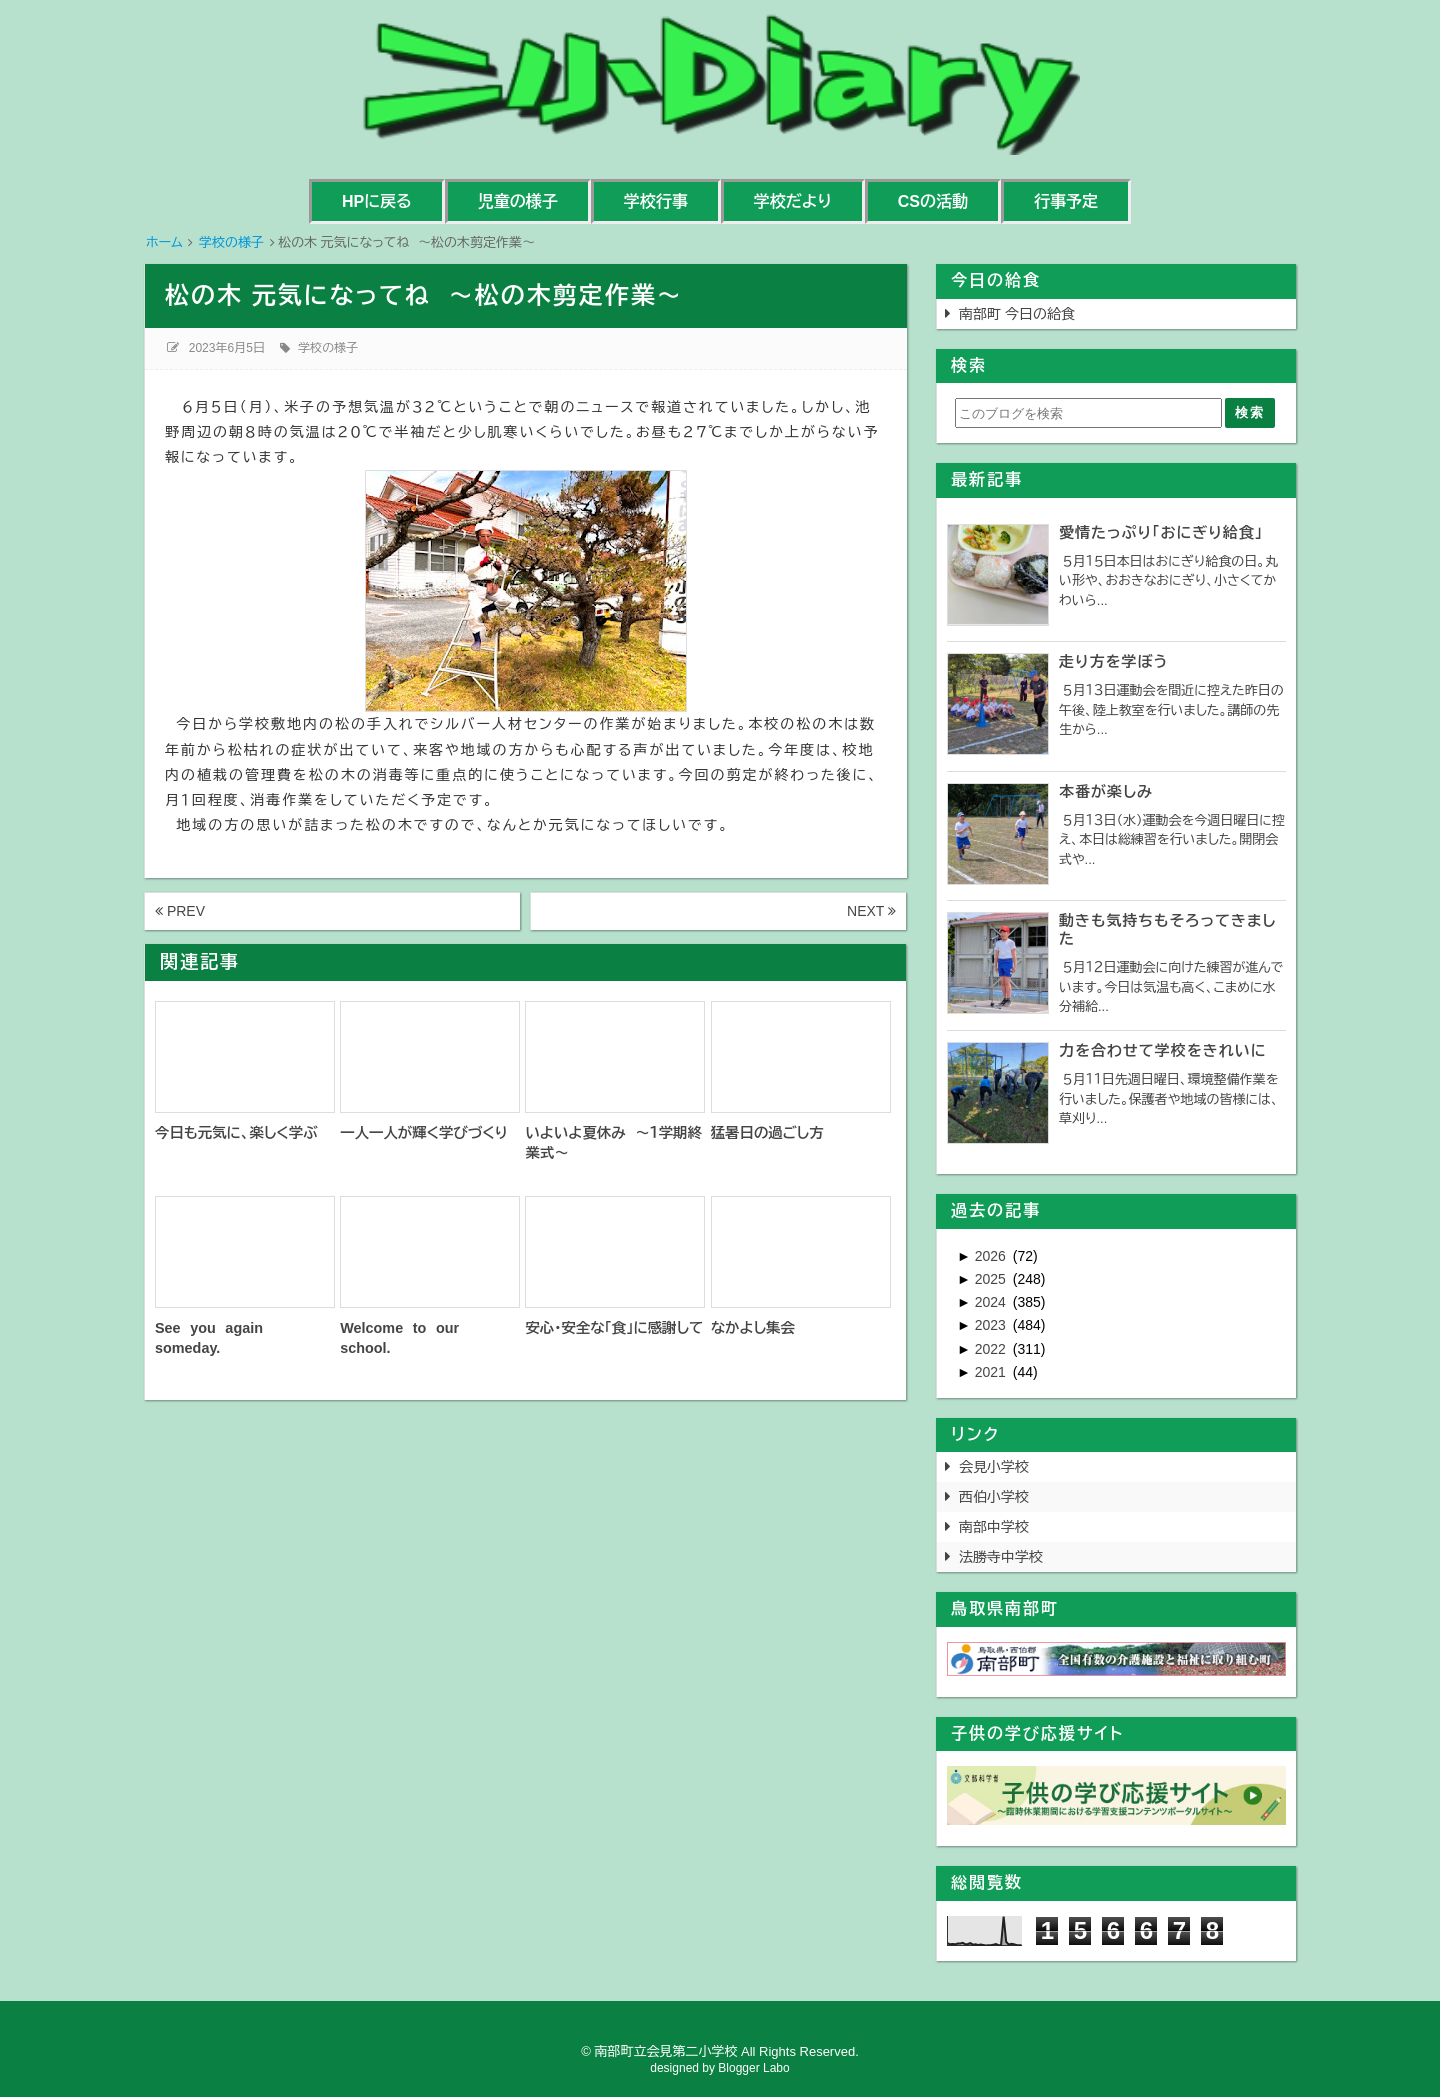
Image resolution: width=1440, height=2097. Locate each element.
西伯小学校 (994, 1497)
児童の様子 (518, 201)
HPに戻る (377, 201)
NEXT (871, 911)
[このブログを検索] (1088, 413)
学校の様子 (328, 348)
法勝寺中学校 (1001, 1557)
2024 (992, 1302)
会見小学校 (994, 1467)
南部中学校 (994, 1527)
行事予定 (1066, 201)
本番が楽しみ (1106, 791)
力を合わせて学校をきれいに (1163, 1050)
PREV (180, 911)
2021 (992, 1372)
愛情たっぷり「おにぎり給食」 (1161, 532)
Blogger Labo (753, 2068)
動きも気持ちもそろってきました (1167, 929)
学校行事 (656, 201)
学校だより (793, 201)
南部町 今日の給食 (1017, 314)
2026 (992, 1256)
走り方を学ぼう (1113, 661)
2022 (992, 1349)
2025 (992, 1279)
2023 (992, 1325)
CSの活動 (933, 201)
